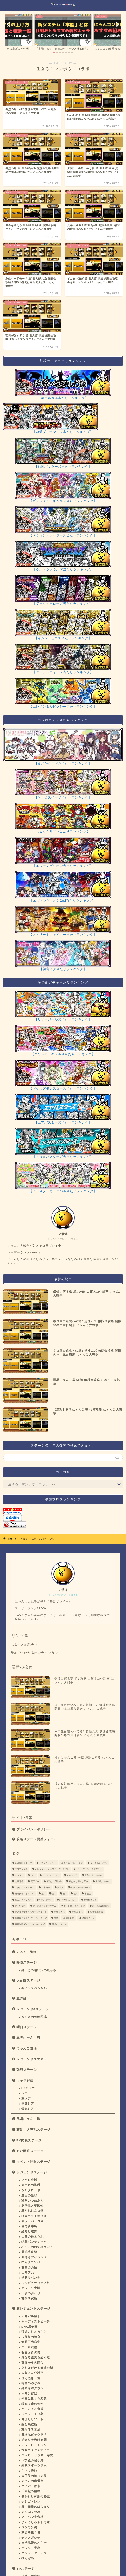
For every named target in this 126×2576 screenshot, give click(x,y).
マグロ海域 (29, 2180)
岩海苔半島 (29, 2226)
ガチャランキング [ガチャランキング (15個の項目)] (47, 1863)
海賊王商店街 (30, 2342)
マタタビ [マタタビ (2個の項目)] (19, 1875)
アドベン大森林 (32, 2517)
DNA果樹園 (29, 2326)
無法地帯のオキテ (34, 2542)
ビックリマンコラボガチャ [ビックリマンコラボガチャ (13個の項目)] (89, 1869)
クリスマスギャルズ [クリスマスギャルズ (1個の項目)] (73, 1863)
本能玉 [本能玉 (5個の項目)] (88, 1893)
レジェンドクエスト (31, 2059)
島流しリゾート (32, 2419)
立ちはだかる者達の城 (37, 2367)
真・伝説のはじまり (35, 2506)
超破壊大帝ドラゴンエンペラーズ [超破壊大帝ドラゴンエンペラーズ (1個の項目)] (31, 1918)
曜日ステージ (26, 2027)
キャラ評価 (24, 2080)
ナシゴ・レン (30, 2501)
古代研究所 (29, 2298)
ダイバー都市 (30, 2486)
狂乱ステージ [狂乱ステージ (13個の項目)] (45, 1900)
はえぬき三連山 (32, 2378)
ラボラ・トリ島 (32, 2414)
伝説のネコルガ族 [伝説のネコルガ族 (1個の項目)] (93, 1875)
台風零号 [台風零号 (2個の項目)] (19, 1881)
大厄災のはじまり (34, 2475)
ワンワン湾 (29, 2527)
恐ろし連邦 (29, 2231)
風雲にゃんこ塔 (28, 2119)
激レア (26, 2098)
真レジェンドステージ (33, 2308)
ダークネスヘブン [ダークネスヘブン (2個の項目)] (98, 1863)
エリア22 (27, 2272)
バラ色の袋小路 (32, 2460)
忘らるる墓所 (30, 2429)
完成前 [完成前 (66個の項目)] (60, 1887)
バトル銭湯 (29, 2347)
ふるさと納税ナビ (24, 1644)
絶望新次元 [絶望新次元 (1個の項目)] (59, 1912)
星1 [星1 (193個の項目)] (43, 1893)
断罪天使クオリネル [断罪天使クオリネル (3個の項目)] (24, 1893)
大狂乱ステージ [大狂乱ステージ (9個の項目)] (103, 1881)
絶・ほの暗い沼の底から (38, 1970)
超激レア (27, 2103)
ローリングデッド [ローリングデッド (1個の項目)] (50, 1875)
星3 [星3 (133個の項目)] (64, 1893)
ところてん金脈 (32, 2409)
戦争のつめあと (32, 2200)
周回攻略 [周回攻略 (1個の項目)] (35, 1881)
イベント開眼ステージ (33, 2161)
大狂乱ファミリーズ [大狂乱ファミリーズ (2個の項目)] (24, 1887)
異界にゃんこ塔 (28, 2037)
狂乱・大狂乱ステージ (33, 2129)
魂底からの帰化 (32, 2362)
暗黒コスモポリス (34, 2216)
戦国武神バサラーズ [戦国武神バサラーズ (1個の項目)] (80, 1887)
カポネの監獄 (30, 2185)
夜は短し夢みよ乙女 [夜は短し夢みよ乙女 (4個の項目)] (78, 1881)
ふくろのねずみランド (37, 2246)
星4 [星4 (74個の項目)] (75, 1893)
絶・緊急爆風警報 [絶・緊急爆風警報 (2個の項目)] (100, 1906)
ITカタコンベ (30, 2262)
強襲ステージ (26, 2069)
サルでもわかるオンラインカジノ (36, 1652)
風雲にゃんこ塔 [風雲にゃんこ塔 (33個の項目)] (59, 1924)
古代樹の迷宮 (30, 2337)
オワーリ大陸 (30, 2288)
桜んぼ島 (27, 2558)
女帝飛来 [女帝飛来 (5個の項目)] (45, 1887)
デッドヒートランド (35, 2445)
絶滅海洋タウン (32, 2388)
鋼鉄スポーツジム (34, 2465)
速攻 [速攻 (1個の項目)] (56, 1918)
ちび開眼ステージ (30, 2151)
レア (24, 2093)
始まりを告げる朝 (34, 2439)
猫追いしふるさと (34, 2331)
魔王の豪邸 (29, 2195)
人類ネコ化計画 (32, 2372)
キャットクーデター (35, 2553)
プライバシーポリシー (33, 1829)
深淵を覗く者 (30, 2532)
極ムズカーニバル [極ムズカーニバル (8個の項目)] (23, 1900)
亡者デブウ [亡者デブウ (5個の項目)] (72, 1875)
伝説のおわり (30, 2293)
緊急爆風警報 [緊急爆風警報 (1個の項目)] (96, 1912)
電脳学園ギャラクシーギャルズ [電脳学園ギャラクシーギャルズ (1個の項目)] (30, 1924)
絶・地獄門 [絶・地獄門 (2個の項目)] (20, 1906)
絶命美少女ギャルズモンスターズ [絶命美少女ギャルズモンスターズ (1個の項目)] (31, 1912)
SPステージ (25, 2568)
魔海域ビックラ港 (34, 2434)
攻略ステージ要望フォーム (36, 1839)
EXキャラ (28, 2088)
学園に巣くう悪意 (34, 2398)
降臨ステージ (26, 1962)
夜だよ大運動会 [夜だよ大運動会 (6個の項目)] (54, 1881)
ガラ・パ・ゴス (32, 2221)
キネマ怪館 (29, 2470)
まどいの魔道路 (32, 2481)
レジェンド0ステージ (32, 2009)
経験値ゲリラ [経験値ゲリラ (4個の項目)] (90, 1900)
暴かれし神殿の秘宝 (35, 2496)
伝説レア (27, 2108)
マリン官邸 (29, 2393)
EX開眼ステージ (28, 2140)
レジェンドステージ (31, 2172)
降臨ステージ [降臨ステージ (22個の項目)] (88, 1918)
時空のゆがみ (30, 2383)
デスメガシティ (32, 2537)
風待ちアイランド (34, 2257)
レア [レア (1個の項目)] (33, 1875)
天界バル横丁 (30, 2316)
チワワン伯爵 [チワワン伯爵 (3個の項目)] (21, 1869)
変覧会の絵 (29, 2267)
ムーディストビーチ (35, 2321)
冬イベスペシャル (34, 1988)
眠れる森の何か (32, 2403)
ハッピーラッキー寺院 (37, 2455)
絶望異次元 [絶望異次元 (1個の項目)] (77, 1912)
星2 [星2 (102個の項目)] (54, 1893)
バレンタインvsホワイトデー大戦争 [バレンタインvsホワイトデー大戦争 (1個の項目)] (52, 1869)
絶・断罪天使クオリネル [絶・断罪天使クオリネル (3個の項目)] (44, 1906)
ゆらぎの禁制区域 (34, 2016)
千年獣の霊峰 (30, 2491)
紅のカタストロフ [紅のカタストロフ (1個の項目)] (67, 1900)
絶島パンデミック (34, 2241)
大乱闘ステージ (28, 1980)
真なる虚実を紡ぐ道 (35, 2357)
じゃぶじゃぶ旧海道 (35, 2522)
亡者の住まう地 (32, 2236)
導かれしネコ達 (32, 2210)
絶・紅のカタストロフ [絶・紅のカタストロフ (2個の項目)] (74, 1906)
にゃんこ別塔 (26, 1952)
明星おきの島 (30, 2352)
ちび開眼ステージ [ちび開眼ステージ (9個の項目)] (23, 1863)
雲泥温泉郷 (29, 2252)
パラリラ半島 (30, 2548)
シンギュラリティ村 (35, 2283)
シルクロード (30, 2190)
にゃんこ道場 (26, 2048)
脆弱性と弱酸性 (32, 2205)
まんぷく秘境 (30, 2512)
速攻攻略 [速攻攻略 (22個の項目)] (70, 1918)
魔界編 (21, 1998)
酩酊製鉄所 (29, 2424)
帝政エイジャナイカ (35, 2450)
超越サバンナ (30, 2277)
